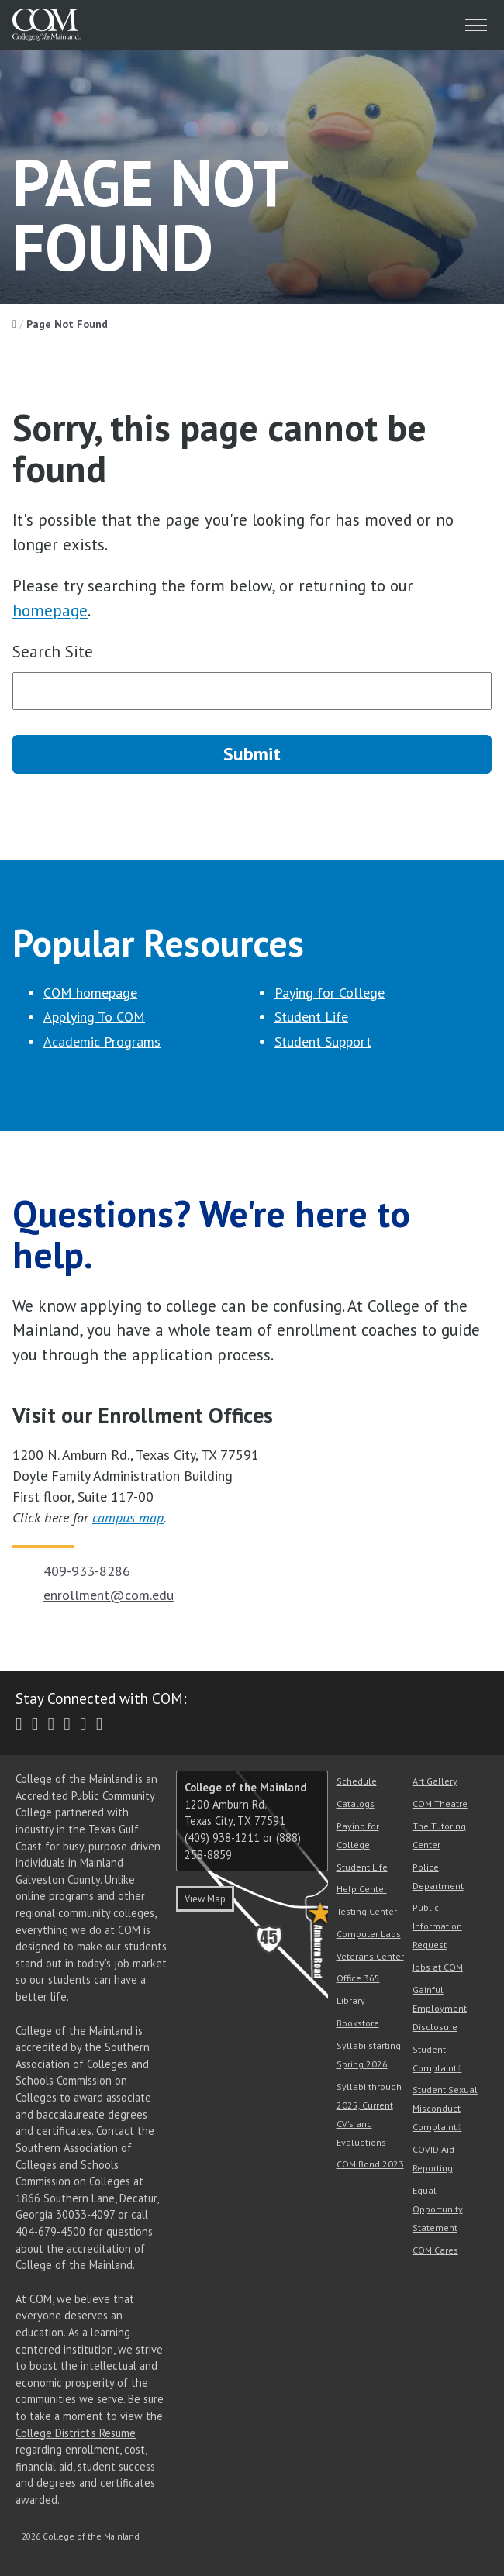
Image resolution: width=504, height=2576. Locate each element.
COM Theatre (440, 1803)
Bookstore (358, 2023)
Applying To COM (94, 1017)
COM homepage (90, 993)
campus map (128, 1517)
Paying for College (329, 993)
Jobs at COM (438, 1967)
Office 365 (358, 1978)
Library (351, 2000)
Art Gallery (435, 1781)
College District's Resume (76, 2433)
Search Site (52, 651)
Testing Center (367, 1911)
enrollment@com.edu (108, 1595)
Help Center (362, 1889)
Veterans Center (370, 1956)
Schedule (357, 1781)
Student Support (322, 1041)
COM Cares (435, 2250)
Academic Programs (102, 1041)
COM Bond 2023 (370, 2164)
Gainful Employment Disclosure (440, 2008)
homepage (50, 610)
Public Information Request (437, 1926)
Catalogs (356, 1803)
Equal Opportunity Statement (438, 2209)
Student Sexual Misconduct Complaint (445, 2108)
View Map (205, 1898)
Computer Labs (369, 1934)
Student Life (311, 1017)
